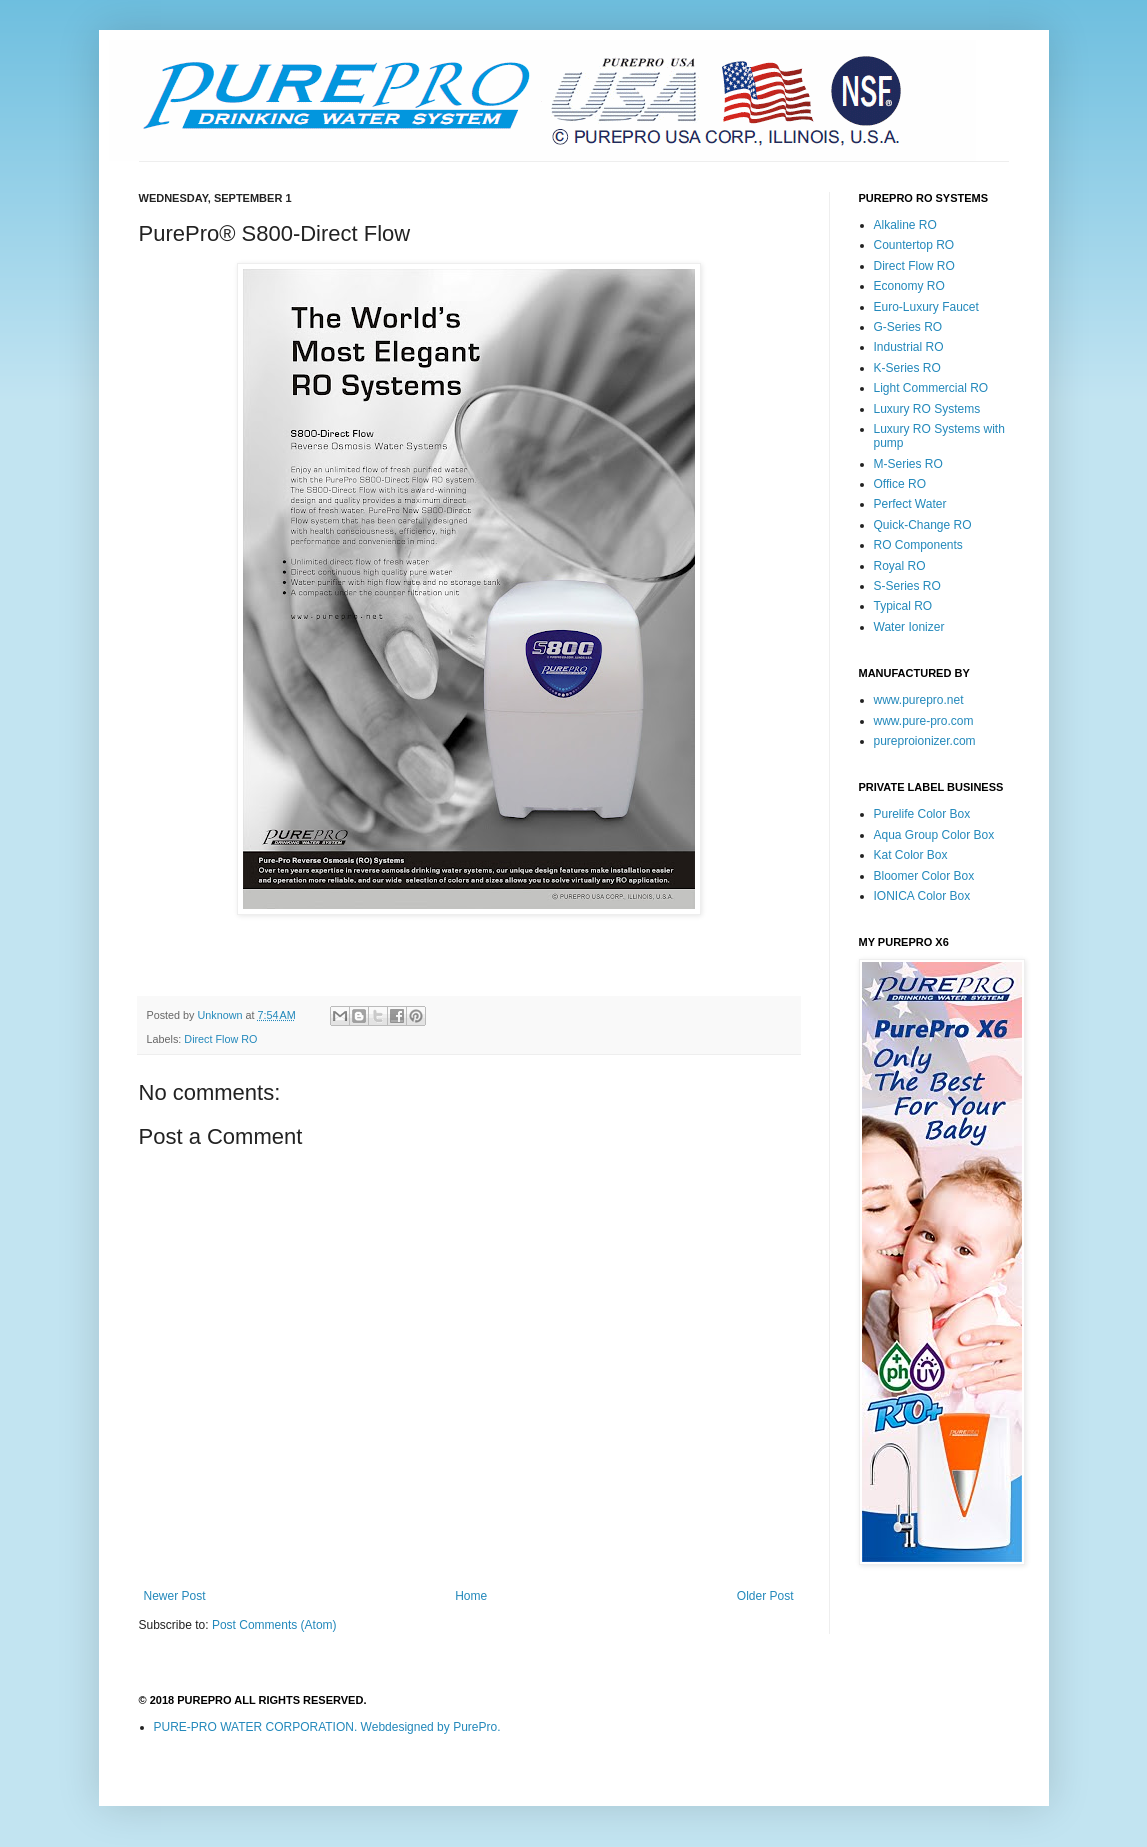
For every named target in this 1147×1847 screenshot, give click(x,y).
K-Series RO (907, 368)
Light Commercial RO (931, 388)
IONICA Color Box (922, 896)
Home (471, 1596)
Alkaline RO (905, 225)
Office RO (900, 484)
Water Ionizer (909, 627)
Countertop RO (914, 245)
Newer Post (175, 1596)
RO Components (918, 545)
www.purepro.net (919, 700)
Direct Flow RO (220, 1039)
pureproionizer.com (925, 741)
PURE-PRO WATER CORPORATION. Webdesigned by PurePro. (327, 1727)
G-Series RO (908, 327)
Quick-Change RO (923, 525)
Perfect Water (910, 504)
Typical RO (903, 606)
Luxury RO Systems (927, 409)
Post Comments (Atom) (274, 1625)
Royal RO (900, 566)
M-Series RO (908, 464)
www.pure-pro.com (924, 721)
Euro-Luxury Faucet (926, 307)
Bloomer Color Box (924, 876)
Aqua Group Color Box (934, 835)
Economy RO (909, 286)
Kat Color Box (911, 855)
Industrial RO (909, 347)
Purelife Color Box (922, 814)
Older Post (765, 1596)
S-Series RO (907, 586)
